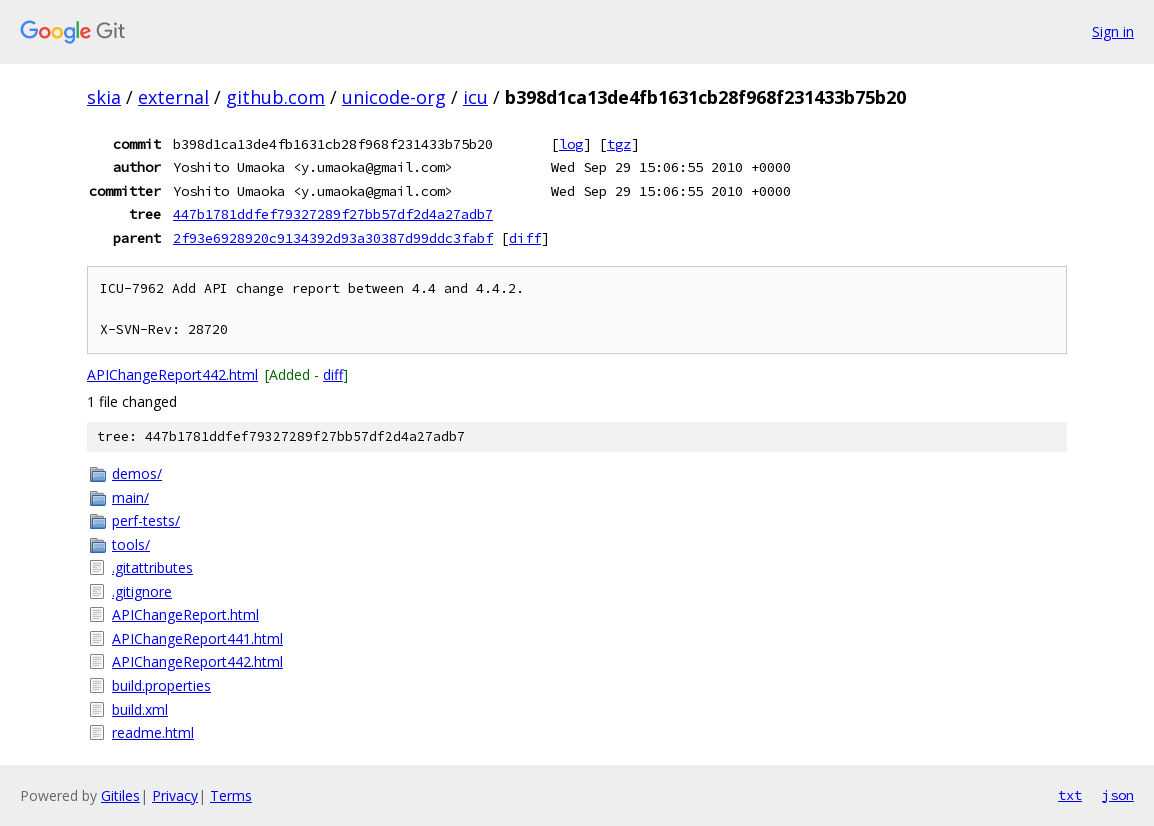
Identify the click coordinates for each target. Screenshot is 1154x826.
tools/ (131, 544)
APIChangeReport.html (185, 614)
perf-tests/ (146, 520)
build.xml (140, 709)
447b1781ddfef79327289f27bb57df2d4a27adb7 (333, 214)
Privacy (175, 795)
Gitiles (120, 795)
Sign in (1113, 31)
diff (525, 238)
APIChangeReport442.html (172, 374)
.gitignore (142, 591)
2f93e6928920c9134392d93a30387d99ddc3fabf (333, 238)
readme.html (153, 732)
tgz (619, 144)
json (1118, 795)
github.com (275, 97)
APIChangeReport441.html (197, 638)
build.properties (161, 685)
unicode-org (394, 97)
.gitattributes (152, 567)
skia (104, 97)
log (571, 144)
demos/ (137, 473)
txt (1070, 795)
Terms (231, 795)
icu (475, 97)
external (173, 97)
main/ (130, 497)
